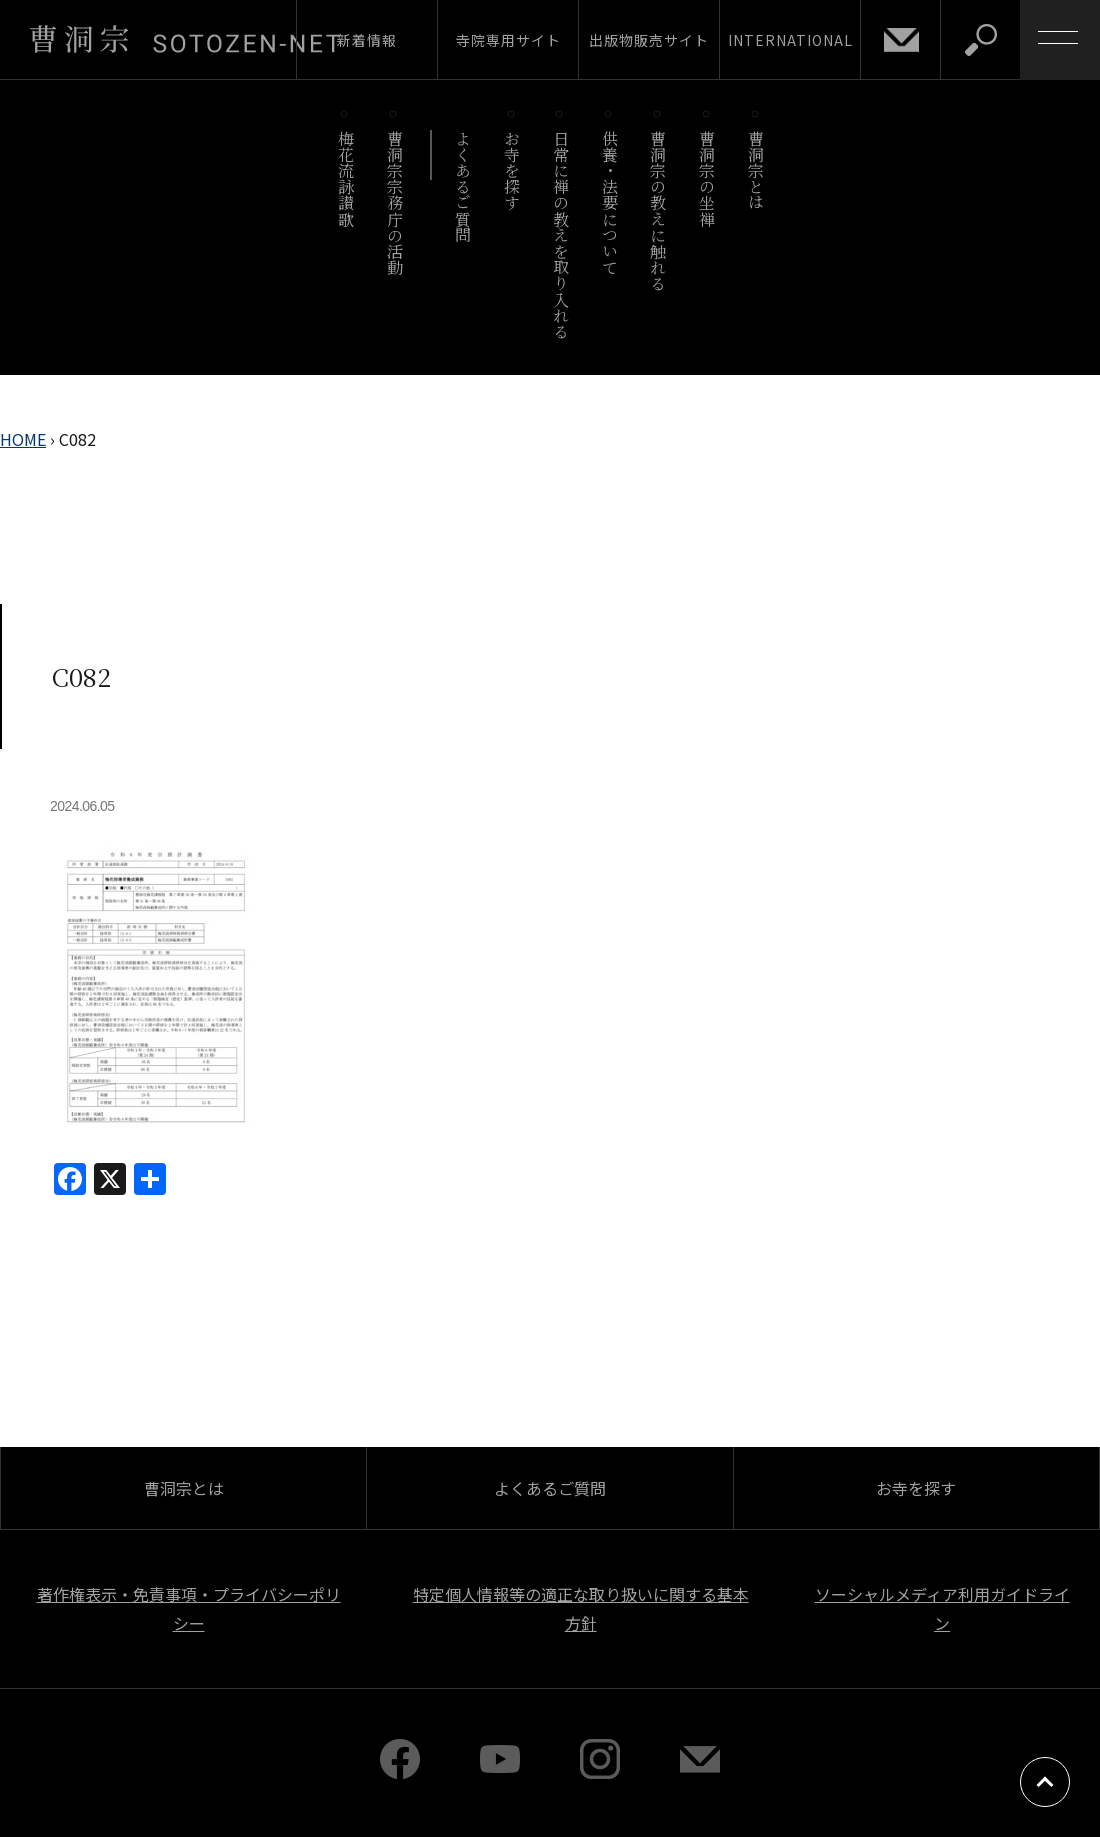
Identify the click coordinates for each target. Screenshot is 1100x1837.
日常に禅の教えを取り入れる (560, 234)
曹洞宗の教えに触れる (658, 210)
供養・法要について (609, 202)
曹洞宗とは (756, 170)
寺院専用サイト (508, 40)
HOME (23, 439)
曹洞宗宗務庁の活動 (394, 202)
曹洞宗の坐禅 (707, 178)
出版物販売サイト (649, 40)
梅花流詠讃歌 (345, 178)
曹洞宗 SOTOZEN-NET (185, 39)
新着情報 (367, 40)
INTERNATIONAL (790, 40)
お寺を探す (512, 170)
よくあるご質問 (463, 186)
